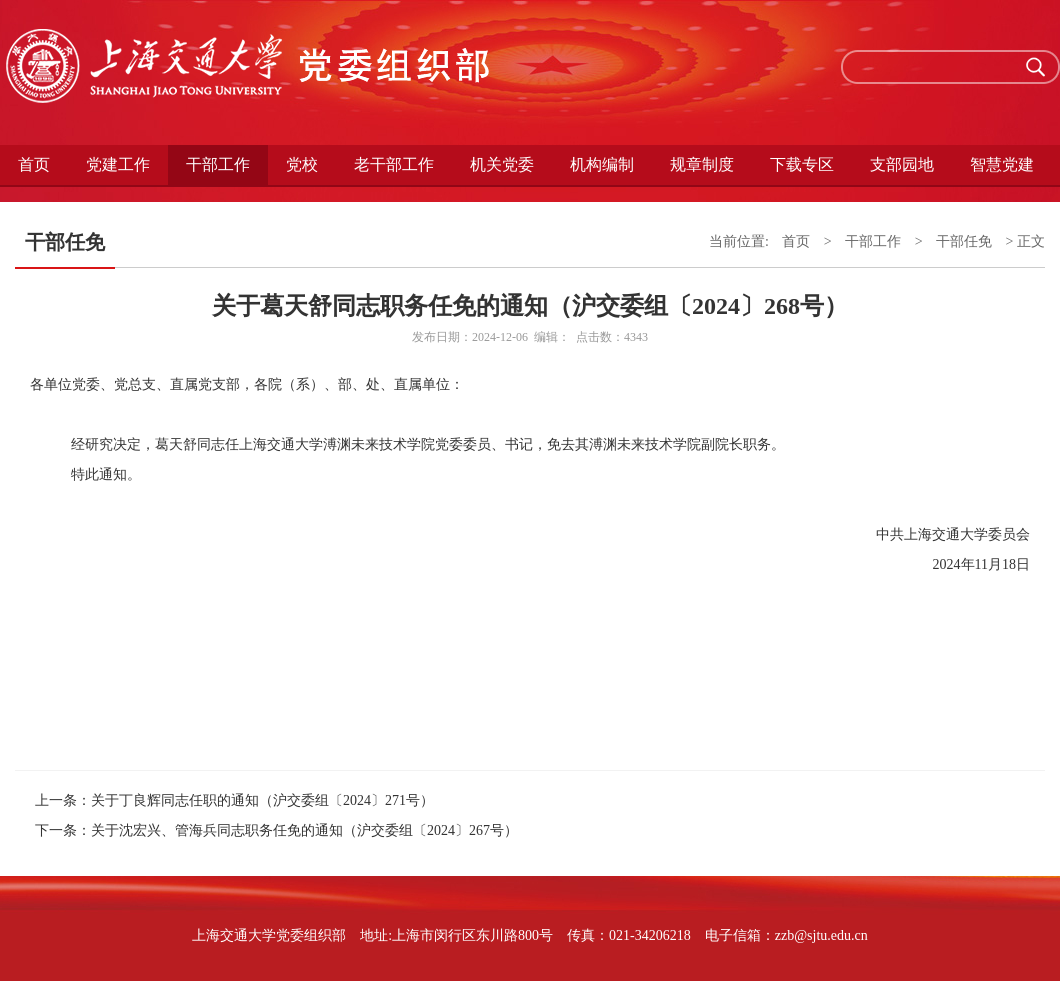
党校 (302, 164)
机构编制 (602, 164)
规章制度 (702, 164)
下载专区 (802, 164)
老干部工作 (394, 164)
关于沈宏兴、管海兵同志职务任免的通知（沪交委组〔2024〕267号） (304, 830)
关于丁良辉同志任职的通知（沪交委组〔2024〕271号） (262, 800)
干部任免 (964, 241)
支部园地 (902, 164)
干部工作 (218, 164)
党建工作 (118, 164)
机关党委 (502, 164)
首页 (34, 164)
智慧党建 (1002, 164)
